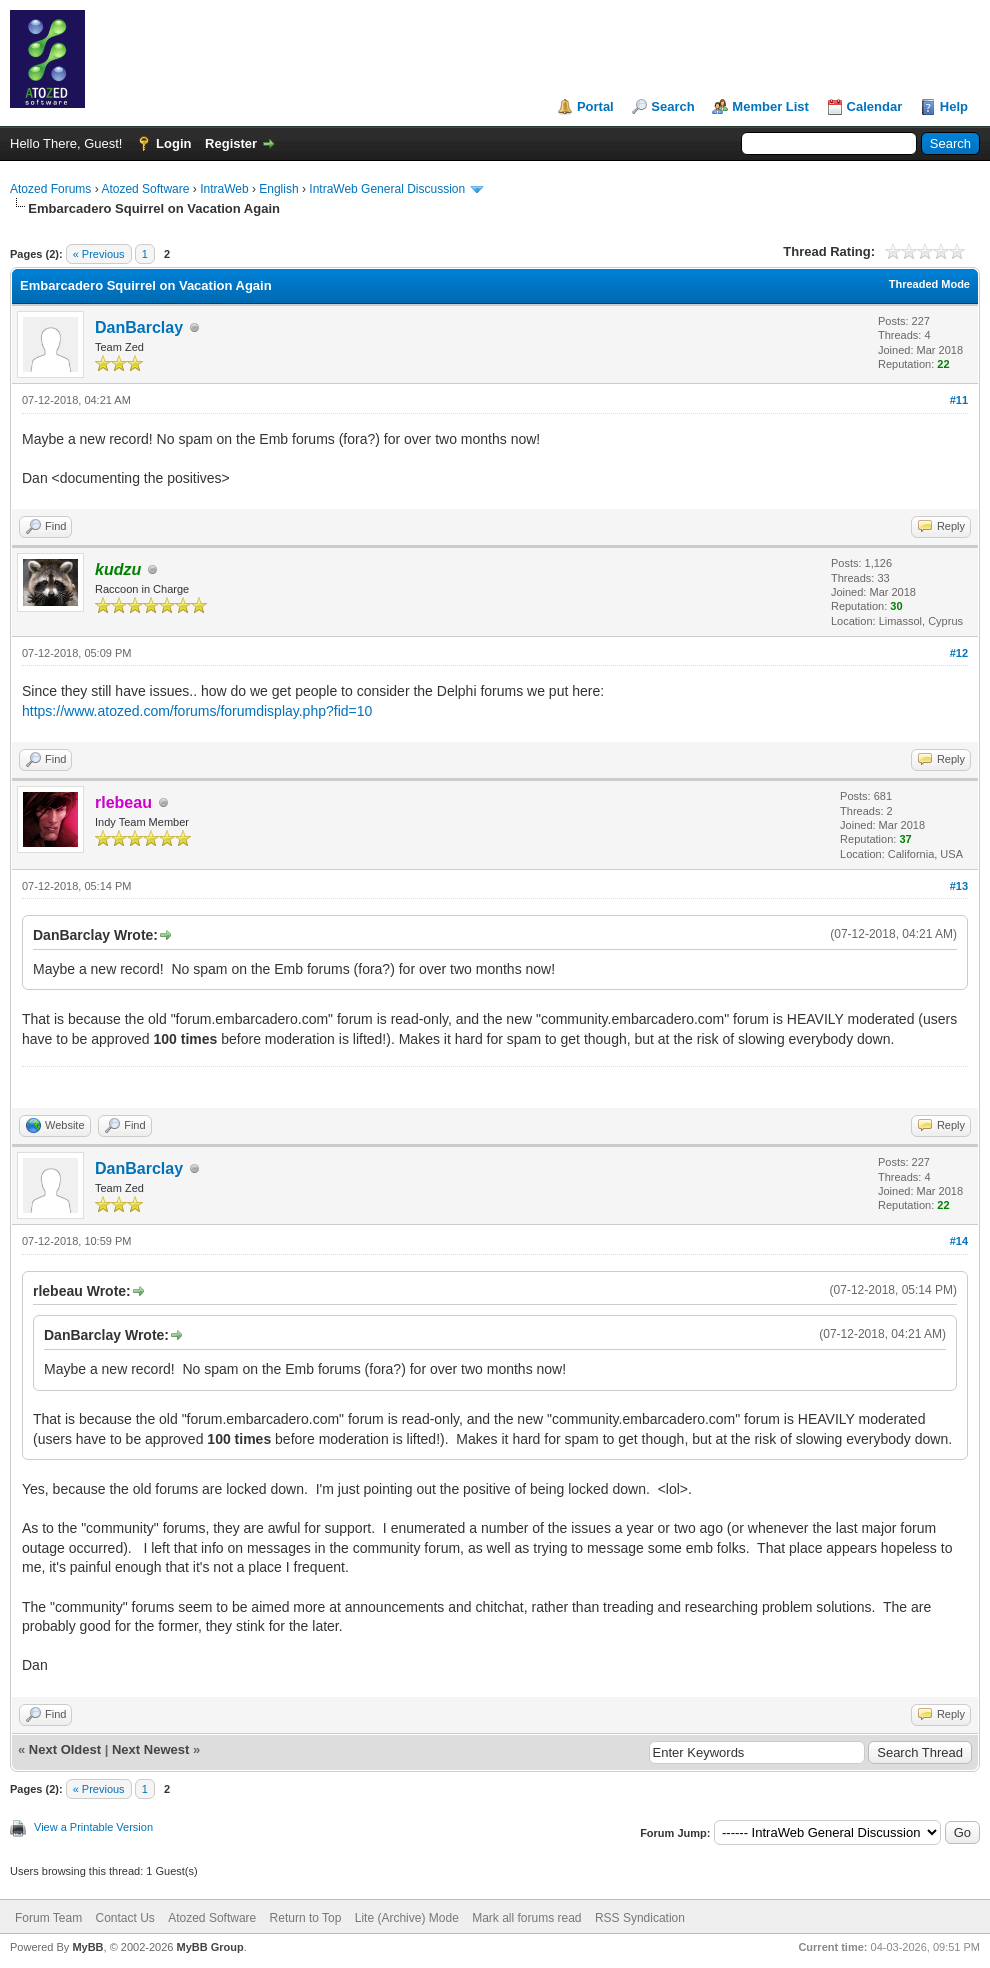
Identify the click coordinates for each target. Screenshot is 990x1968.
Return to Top (306, 1918)
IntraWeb (224, 189)
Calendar (875, 106)
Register (231, 143)
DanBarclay (139, 327)
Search (672, 106)
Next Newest (150, 1749)
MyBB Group (209, 1947)
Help (954, 106)
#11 (959, 400)
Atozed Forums (50, 189)
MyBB (87, 1947)
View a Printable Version (93, 1827)
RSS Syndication (640, 1918)
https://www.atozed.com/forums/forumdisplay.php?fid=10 (197, 711)
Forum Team (48, 1918)
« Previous (99, 254)
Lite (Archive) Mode (407, 1918)
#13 (959, 886)
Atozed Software (145, 189)
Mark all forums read (526, 1918)
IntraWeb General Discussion (387, 189)
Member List (770, 106)
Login (173, 143)
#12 (959, 653)
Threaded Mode (929, 284)
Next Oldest (65, 1749)
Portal (595, 106)
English (278, 189)
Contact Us (124, 1918)
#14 (959, 1241)
